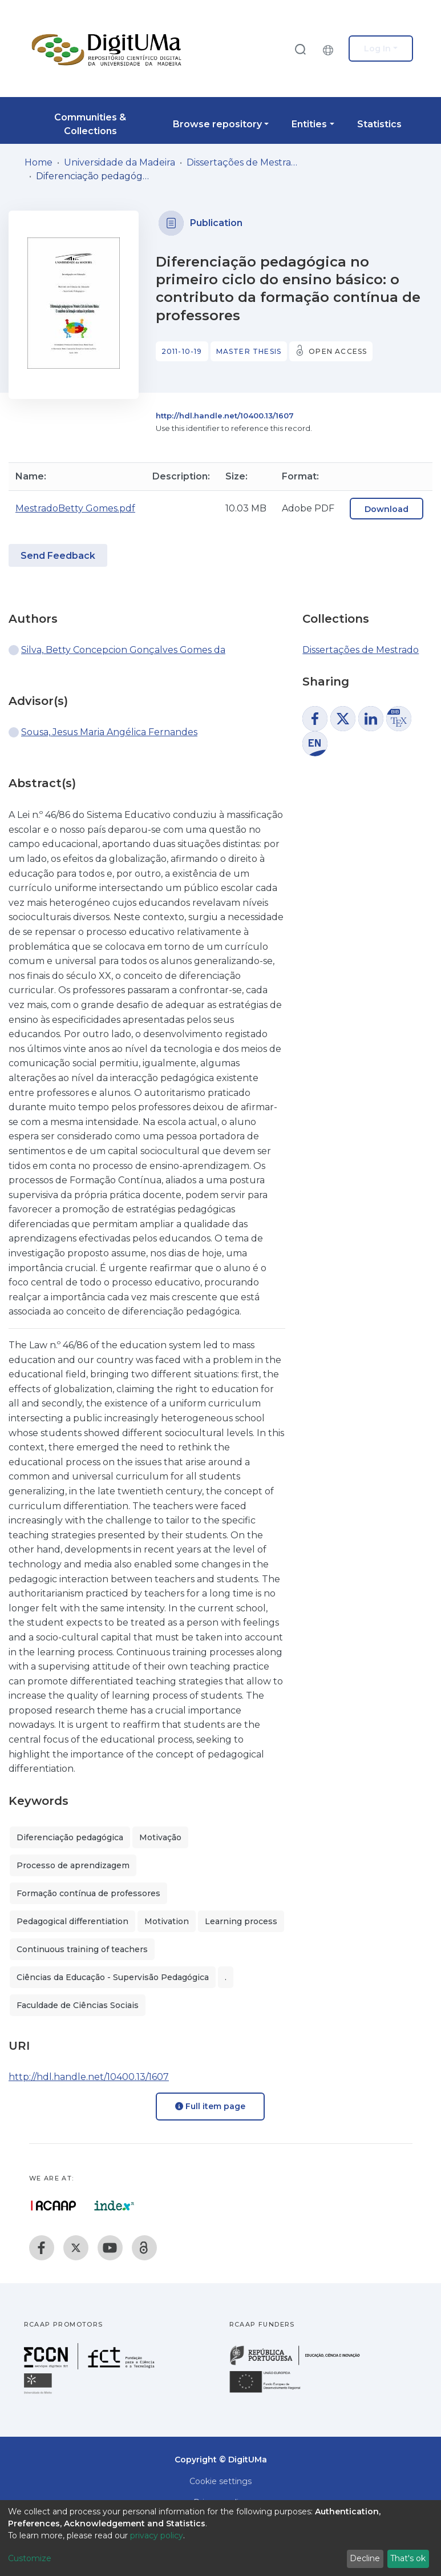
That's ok (408, 2558)
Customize (29, 2558)
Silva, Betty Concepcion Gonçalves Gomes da (123, 649)
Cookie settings (220, 2481)
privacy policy (156, 2535)
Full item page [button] (210, 2106)
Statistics (379, 124)
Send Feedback (58, 555)
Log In (377, 48)
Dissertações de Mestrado (244, 162)
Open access (338, 351)
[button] (331, 48)
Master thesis (249, 351)
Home (38, 162)
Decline (365, 2558)
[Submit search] (300, 48)
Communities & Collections (90, 124)
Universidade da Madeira (119, 162)
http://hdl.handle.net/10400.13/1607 (225, 415)
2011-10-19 (182, 351)
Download (386, 509)
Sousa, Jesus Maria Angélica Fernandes (109, 732)
